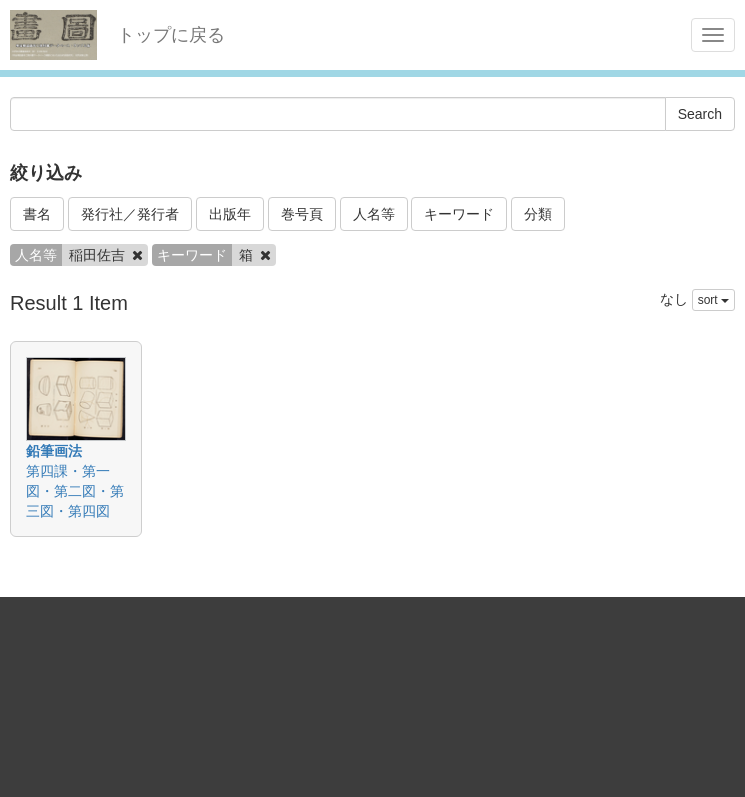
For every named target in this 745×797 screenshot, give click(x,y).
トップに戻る (171, 35)
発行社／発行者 (130, 214)
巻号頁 (302, 214)
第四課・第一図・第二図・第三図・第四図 (75, 491)
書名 (37, 214)
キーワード (459, 214)
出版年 (230, 214)
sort (713, 300)
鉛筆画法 (54, 451)
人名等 (374, 214)
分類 (538, 214)
